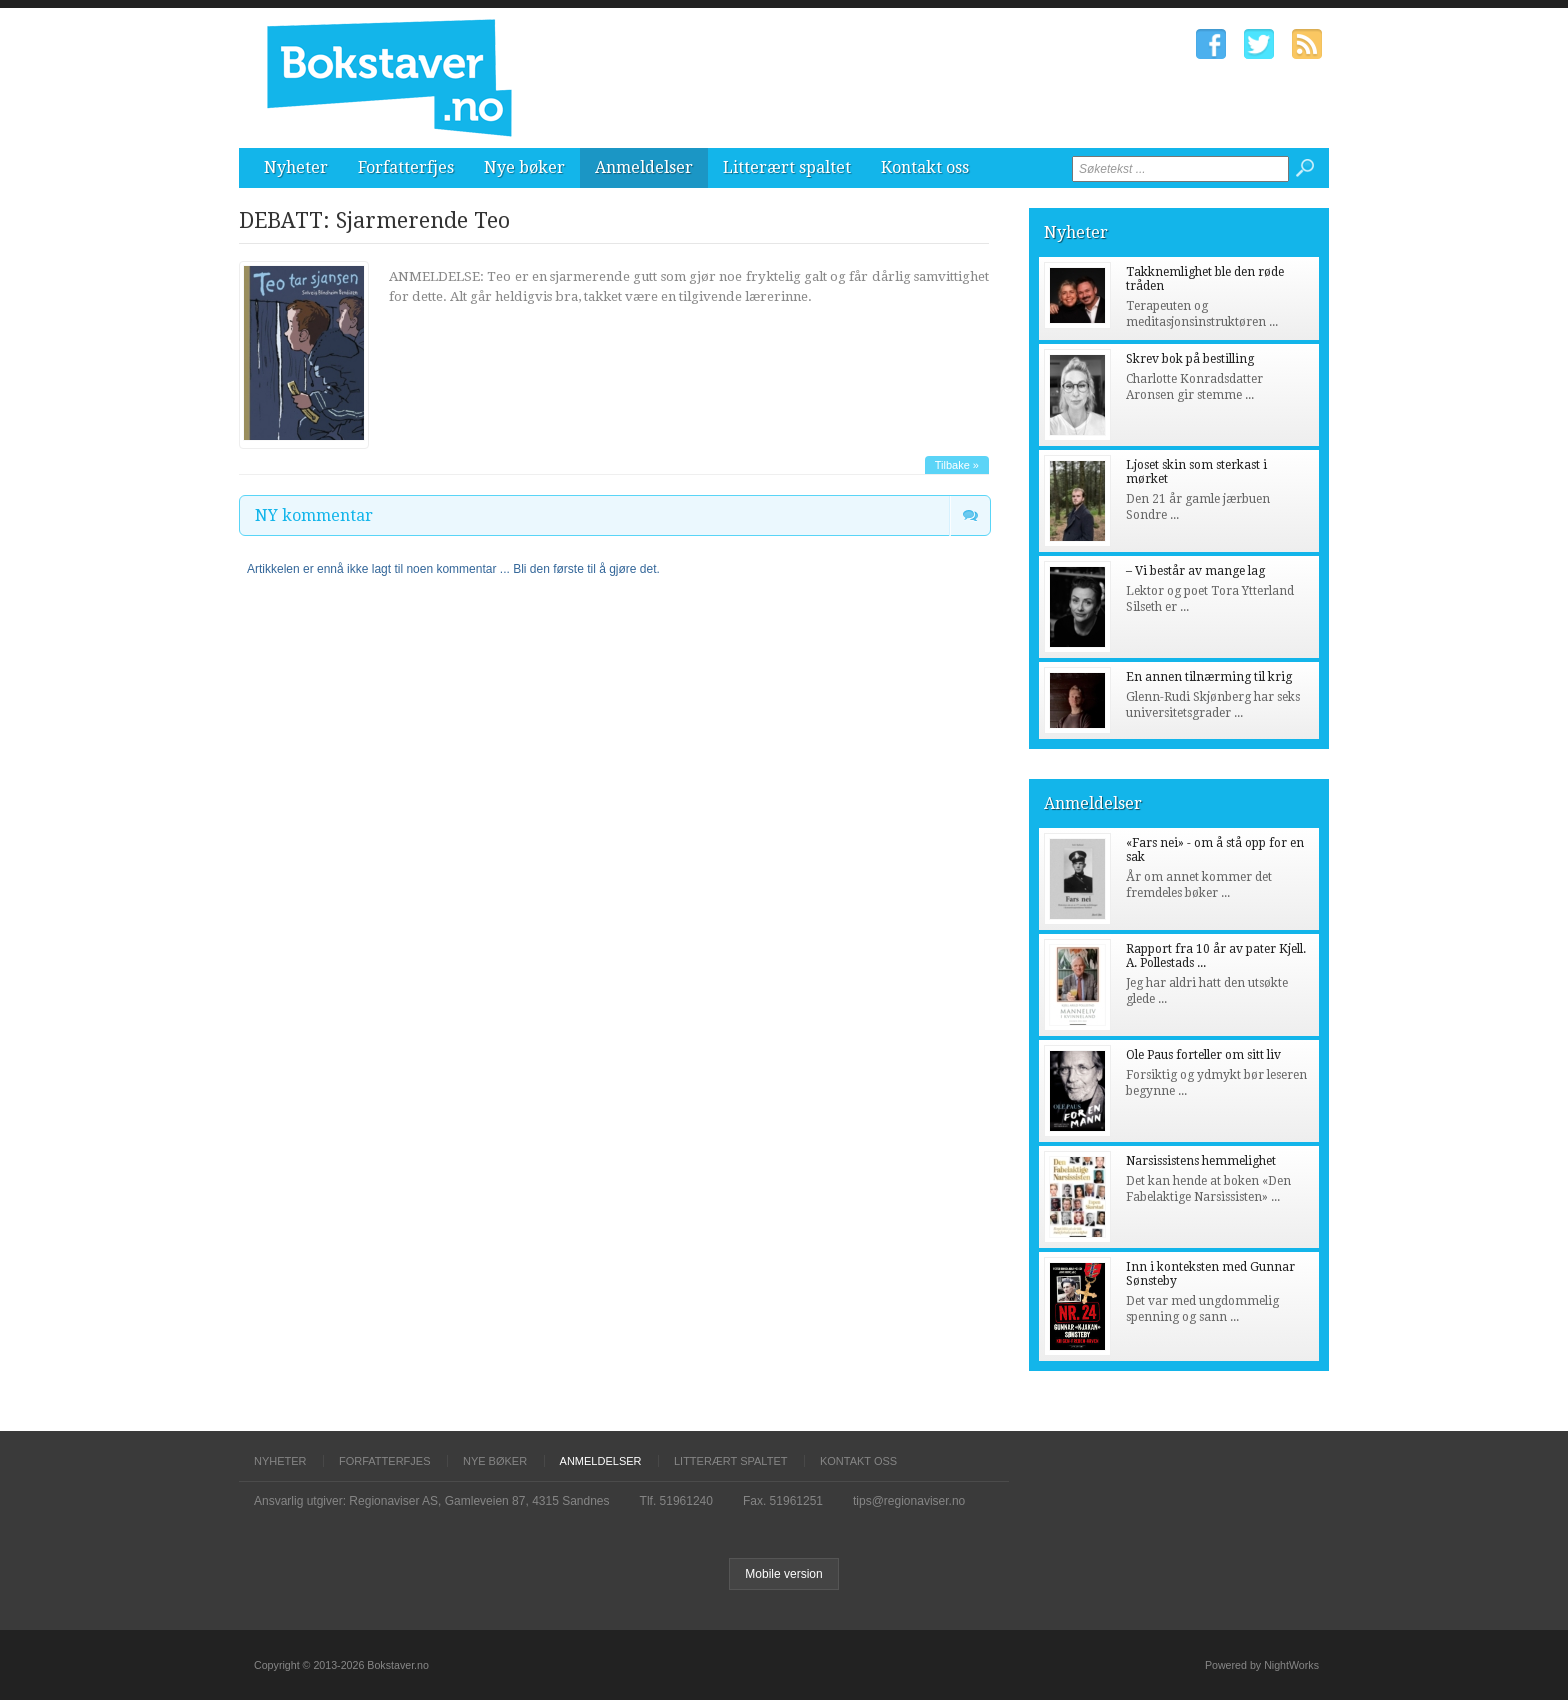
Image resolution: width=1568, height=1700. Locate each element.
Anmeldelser (644, 167)
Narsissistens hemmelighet (1201, 1161)
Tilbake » (957, 465)
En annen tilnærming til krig (1209, 677)
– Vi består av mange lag (1195, 571)
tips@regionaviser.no (909, 1501)
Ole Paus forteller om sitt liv (1203, 1055)
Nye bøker (524, 167)
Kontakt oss (925, 167)
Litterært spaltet (787, 167)
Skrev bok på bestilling (1190, 359)
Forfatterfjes (406, 167)
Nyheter (296, 167)
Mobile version (783, 1574)
